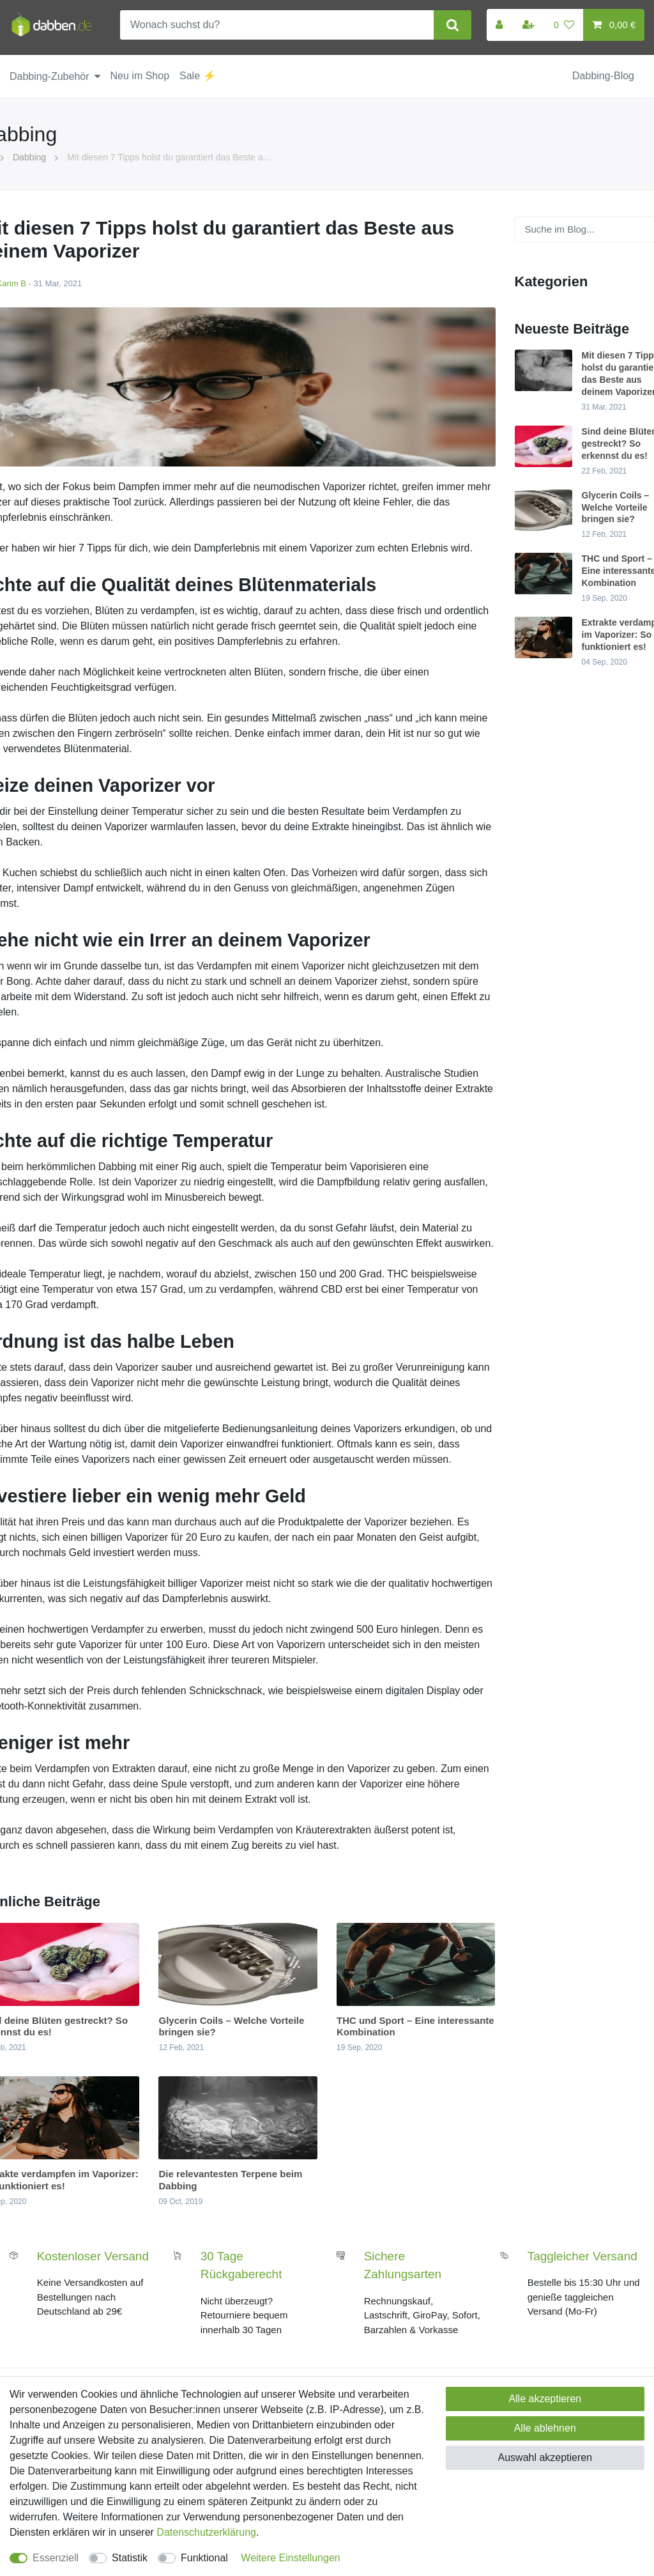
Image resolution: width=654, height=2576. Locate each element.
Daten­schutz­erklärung (206, 2532)
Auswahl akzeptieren (545, 2457)
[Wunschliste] (564, 25)
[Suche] (452, 25)
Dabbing (29, 157)
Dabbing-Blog (603, 75)
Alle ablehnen (545, 2428)
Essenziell (56, 2557)
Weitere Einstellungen (290, 2557)
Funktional (204, 2557)
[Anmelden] (500, 25)
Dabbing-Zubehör (49, 76)
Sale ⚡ (197, 75)
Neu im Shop (140, 75)
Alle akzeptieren (544, 2398)
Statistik (130, 2557)
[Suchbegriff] (277, 25)
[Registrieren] (529, 25)
